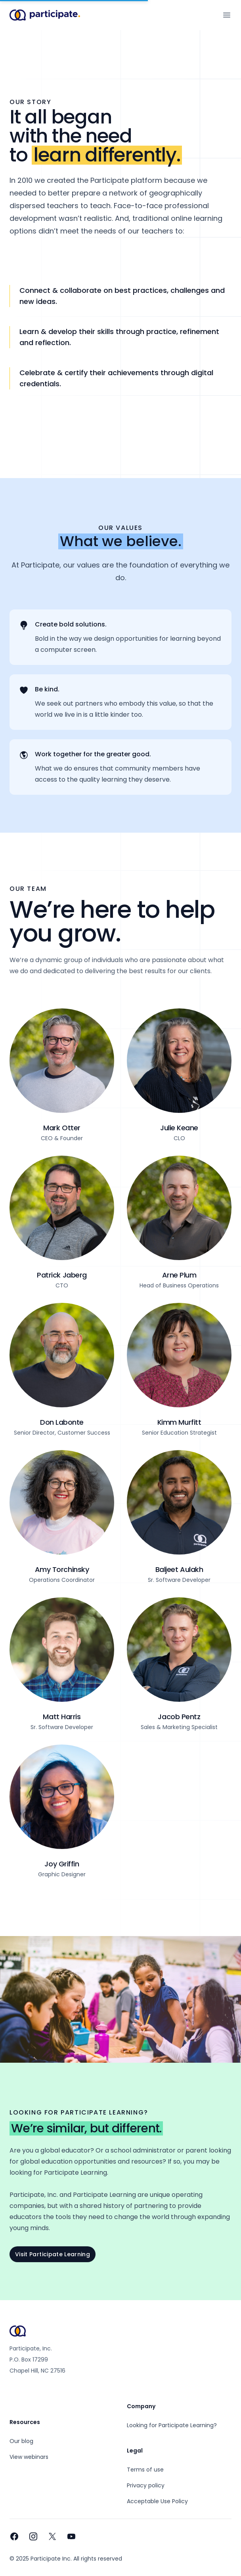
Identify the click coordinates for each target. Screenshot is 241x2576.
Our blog (21, 2441)
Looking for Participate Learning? (172, 2425)
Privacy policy (145, 2485)
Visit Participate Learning (52, 2254)
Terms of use (145, 2469)
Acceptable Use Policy (157, 2501)
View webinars (29, 2457)
